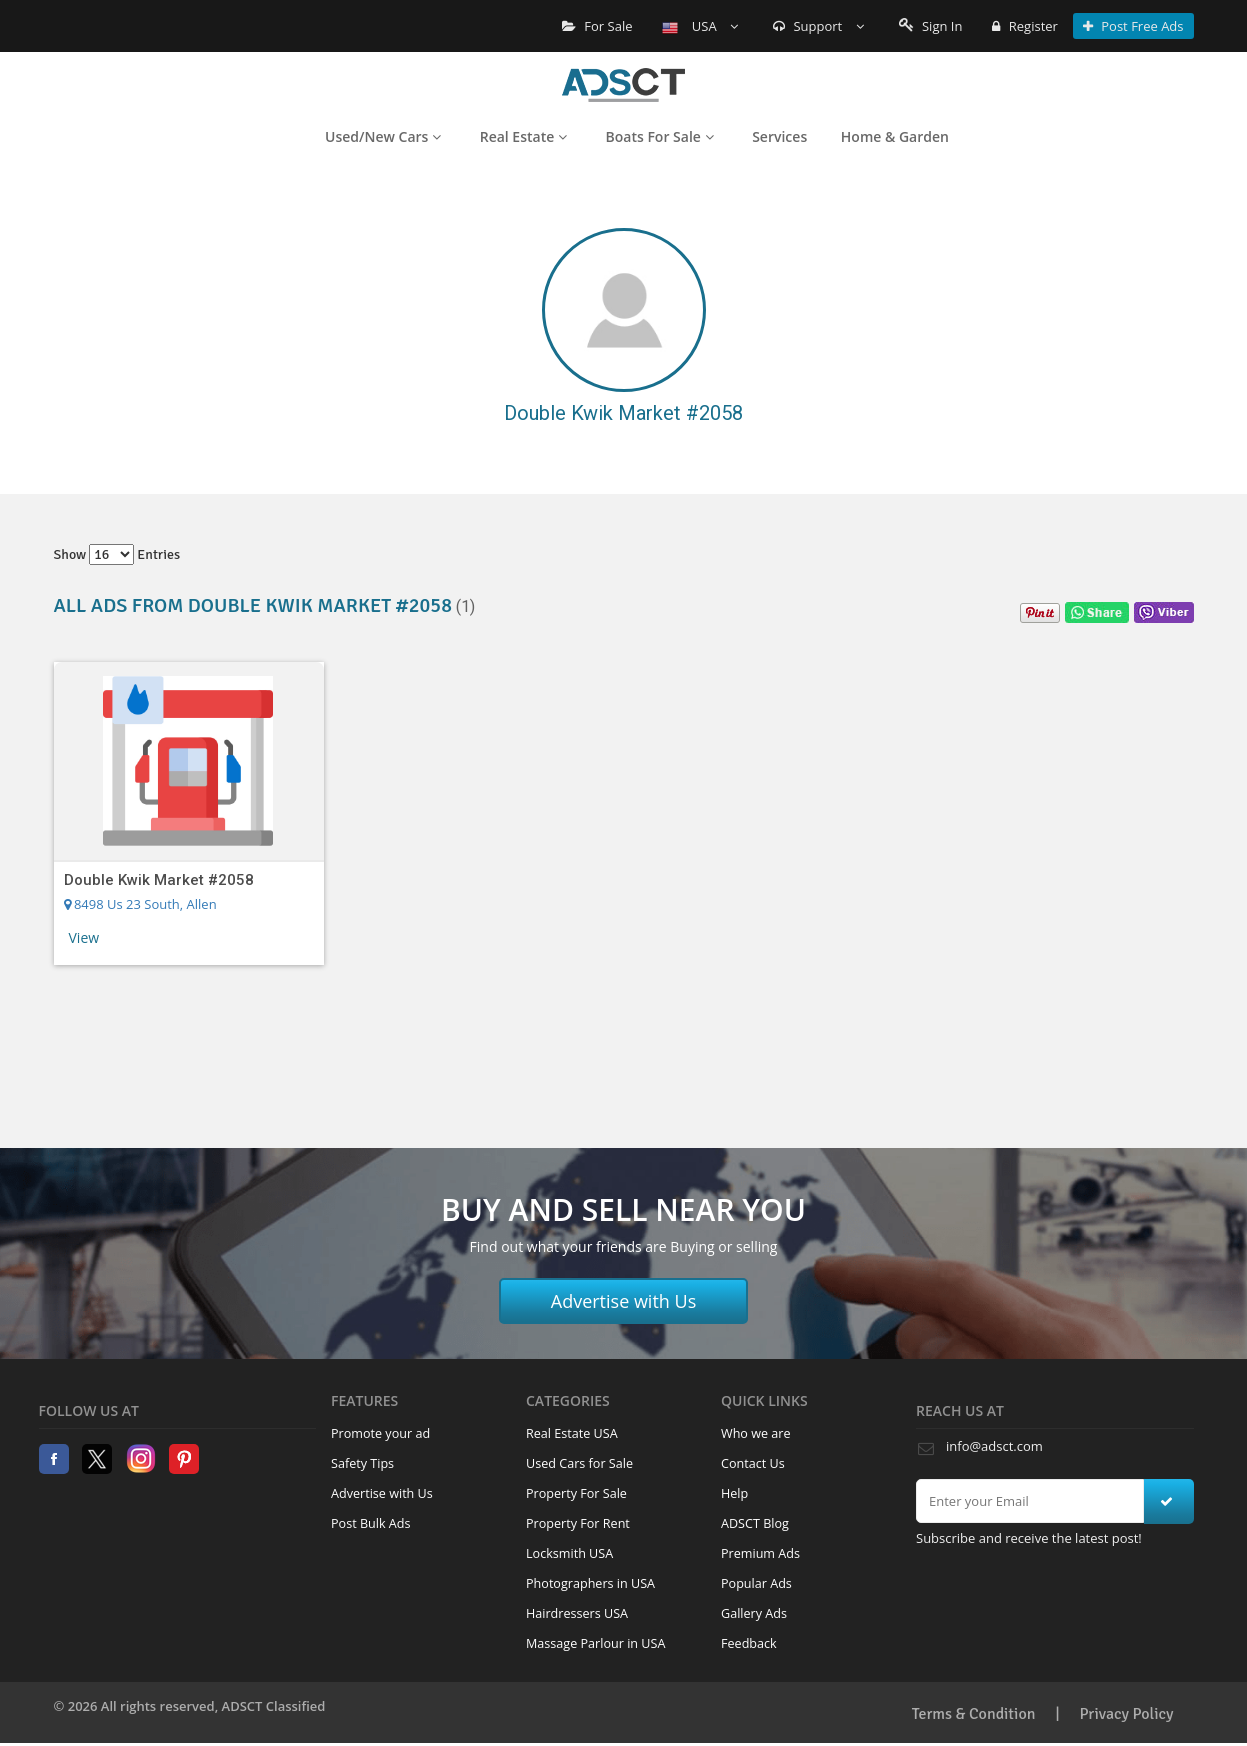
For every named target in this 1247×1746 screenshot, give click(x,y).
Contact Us (753, 1463)
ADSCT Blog (755, 1523)
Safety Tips (362, 1463)
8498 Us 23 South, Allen (140, 904)
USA (700, 26)
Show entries (117, 554)
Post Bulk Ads (371, 1523)
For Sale (597, 26)
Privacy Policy (1127, 1714)
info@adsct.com (994, 1446)
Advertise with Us (624, 1301)
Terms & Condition (974, 1714)
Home (623, 85)
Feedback (749, 1643)
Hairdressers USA (577, 1613)
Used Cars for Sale (579, 1463)
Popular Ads (756, 1583)
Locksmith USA (569, 1553)
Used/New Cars (383, 136)
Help (734, 1493)
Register (1024, 26)
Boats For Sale (660, 136)
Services (779, 136)
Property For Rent (578, 1523)
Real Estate (523, 136)
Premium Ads (760, 1553)
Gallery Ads (754, 1613)
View (84, 937)
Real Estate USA (572, 1433)
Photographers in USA (590, 1583)
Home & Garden (895, 136)
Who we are (756, 1433)
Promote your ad (380, 1433)
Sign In (931, 26)
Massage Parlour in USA (595, 1643)
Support (818, 26)
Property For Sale (576, 1493)
